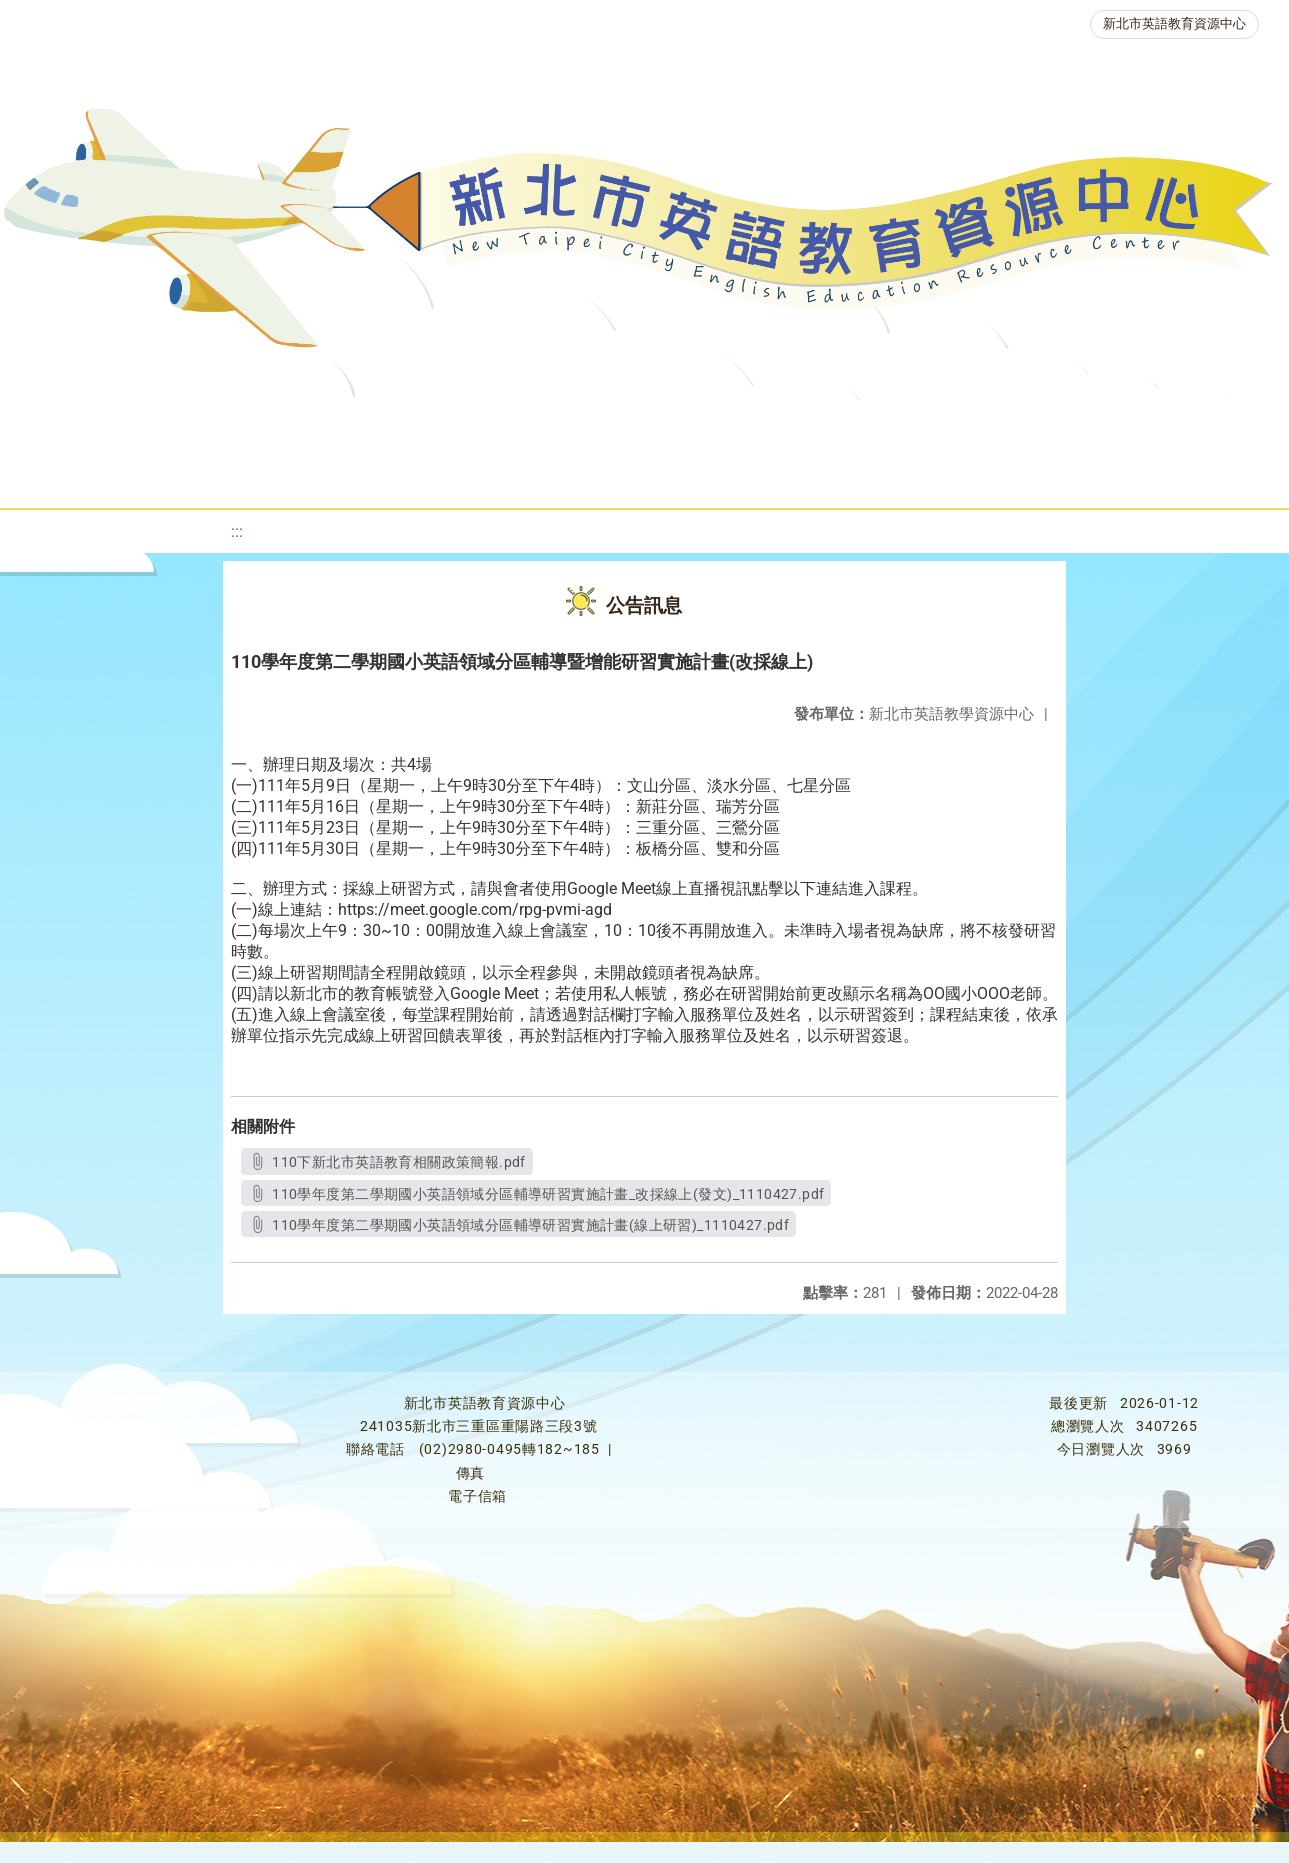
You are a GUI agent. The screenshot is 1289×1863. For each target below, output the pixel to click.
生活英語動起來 (1174, 424)
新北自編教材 (540, 424)
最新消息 (191, 424)
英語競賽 (913, 424)
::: (237, 531)
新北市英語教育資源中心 (1174, 23)
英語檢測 (793, 424)
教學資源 (407, 424)
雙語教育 (573, 474)
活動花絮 (693, 474)
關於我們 (71, 424)
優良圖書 (673, 424)
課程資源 (287, 424)
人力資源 (1033, 424)
